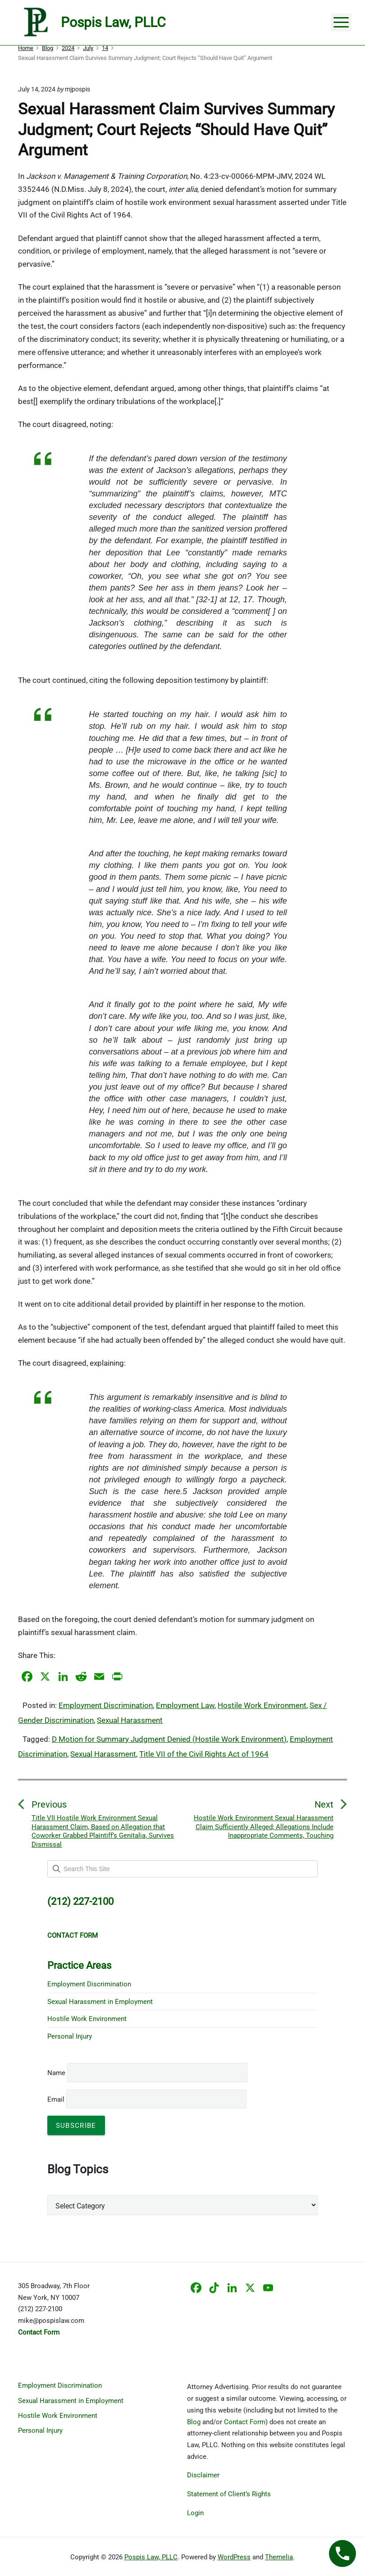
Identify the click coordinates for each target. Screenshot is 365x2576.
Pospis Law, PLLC (151, 2557)
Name (56, 2073)
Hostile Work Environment (262, 1705)
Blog (194, 2422)
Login (195, 2513)
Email (146, 2099)
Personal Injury (69, 2036)
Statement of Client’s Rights (229, 2494)
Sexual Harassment (130, 1720)
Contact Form (244, 2422)
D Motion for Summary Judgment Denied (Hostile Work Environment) (169, 1739)
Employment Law (185, 1705)
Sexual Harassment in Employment (100, 2002)
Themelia (279, 2557)
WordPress (234, 2557)
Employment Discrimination (106, 1705)
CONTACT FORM (72, 1935)
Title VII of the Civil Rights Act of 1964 (204, 1753)
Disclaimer (203, 2475)
